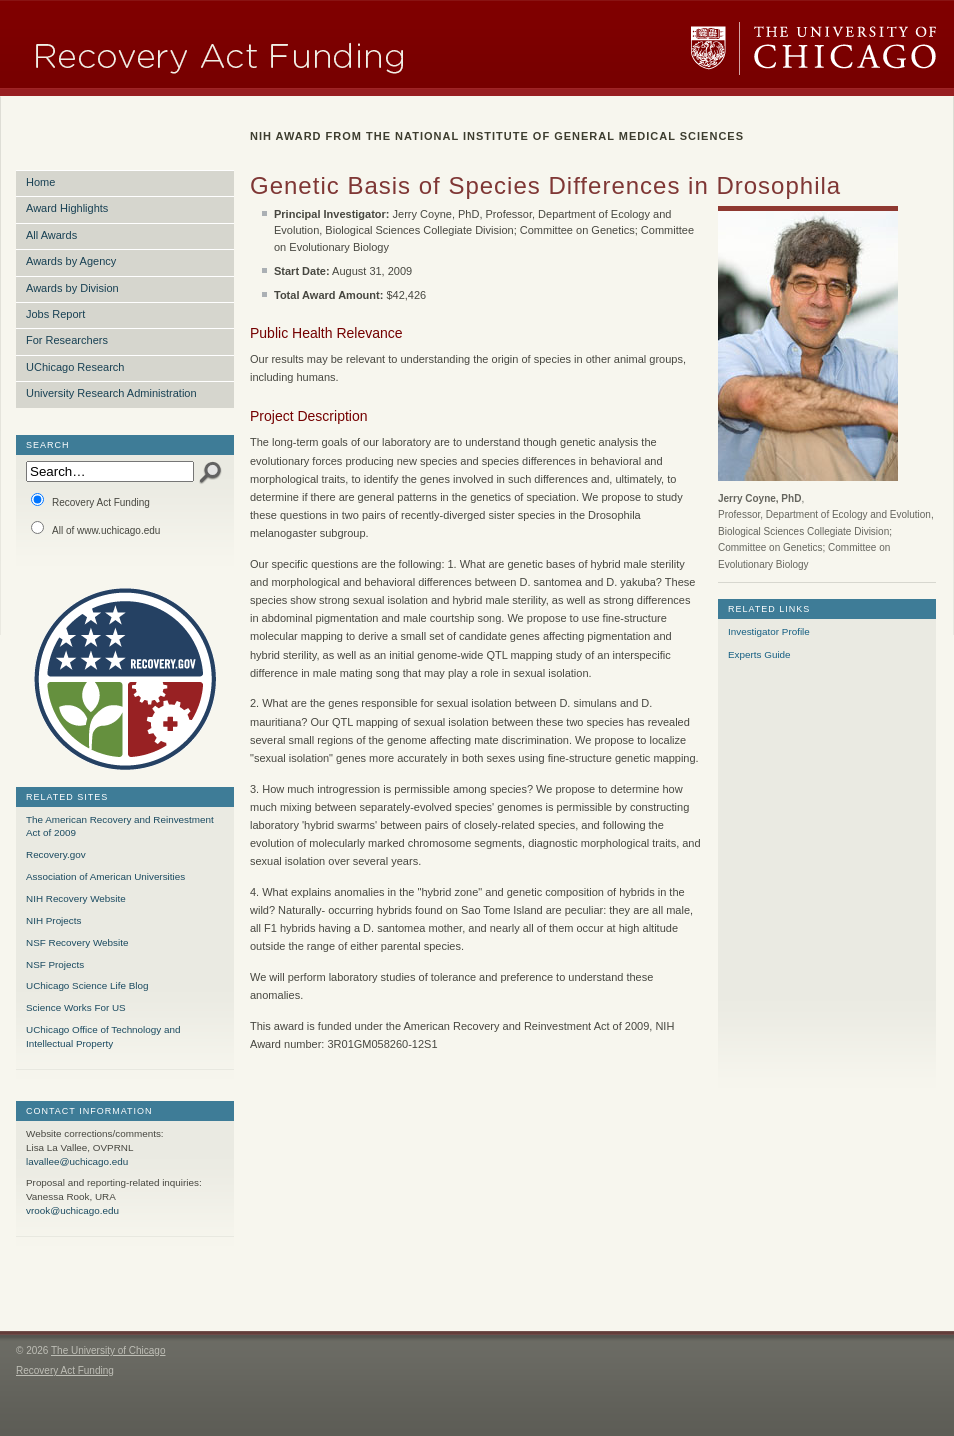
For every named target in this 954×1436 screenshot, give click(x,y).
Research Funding (287, 48)
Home (40, 182)
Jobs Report (55, 314)
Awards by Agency (71, 261)
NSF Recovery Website (77, 942)
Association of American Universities (105, 876)
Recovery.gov (56, 854)
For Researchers (67, 340)
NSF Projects (55, 964)
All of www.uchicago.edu (95, 528)
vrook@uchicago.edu (72, 1210)
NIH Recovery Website (76, 898)
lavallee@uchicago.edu (77, 1161)
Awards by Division (72, 288)
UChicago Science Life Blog (87, 985)
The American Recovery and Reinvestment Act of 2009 (120, 826)
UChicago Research (75, 367)
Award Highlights (67, 208)
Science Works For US (76, 1007)
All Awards (51, 235)
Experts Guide (759, 654)
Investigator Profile (769, 631)
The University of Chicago (814, 48)
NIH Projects (53, 920)
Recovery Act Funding (90, 500)
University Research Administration (111, 393)
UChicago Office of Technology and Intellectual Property (103, 1036)
